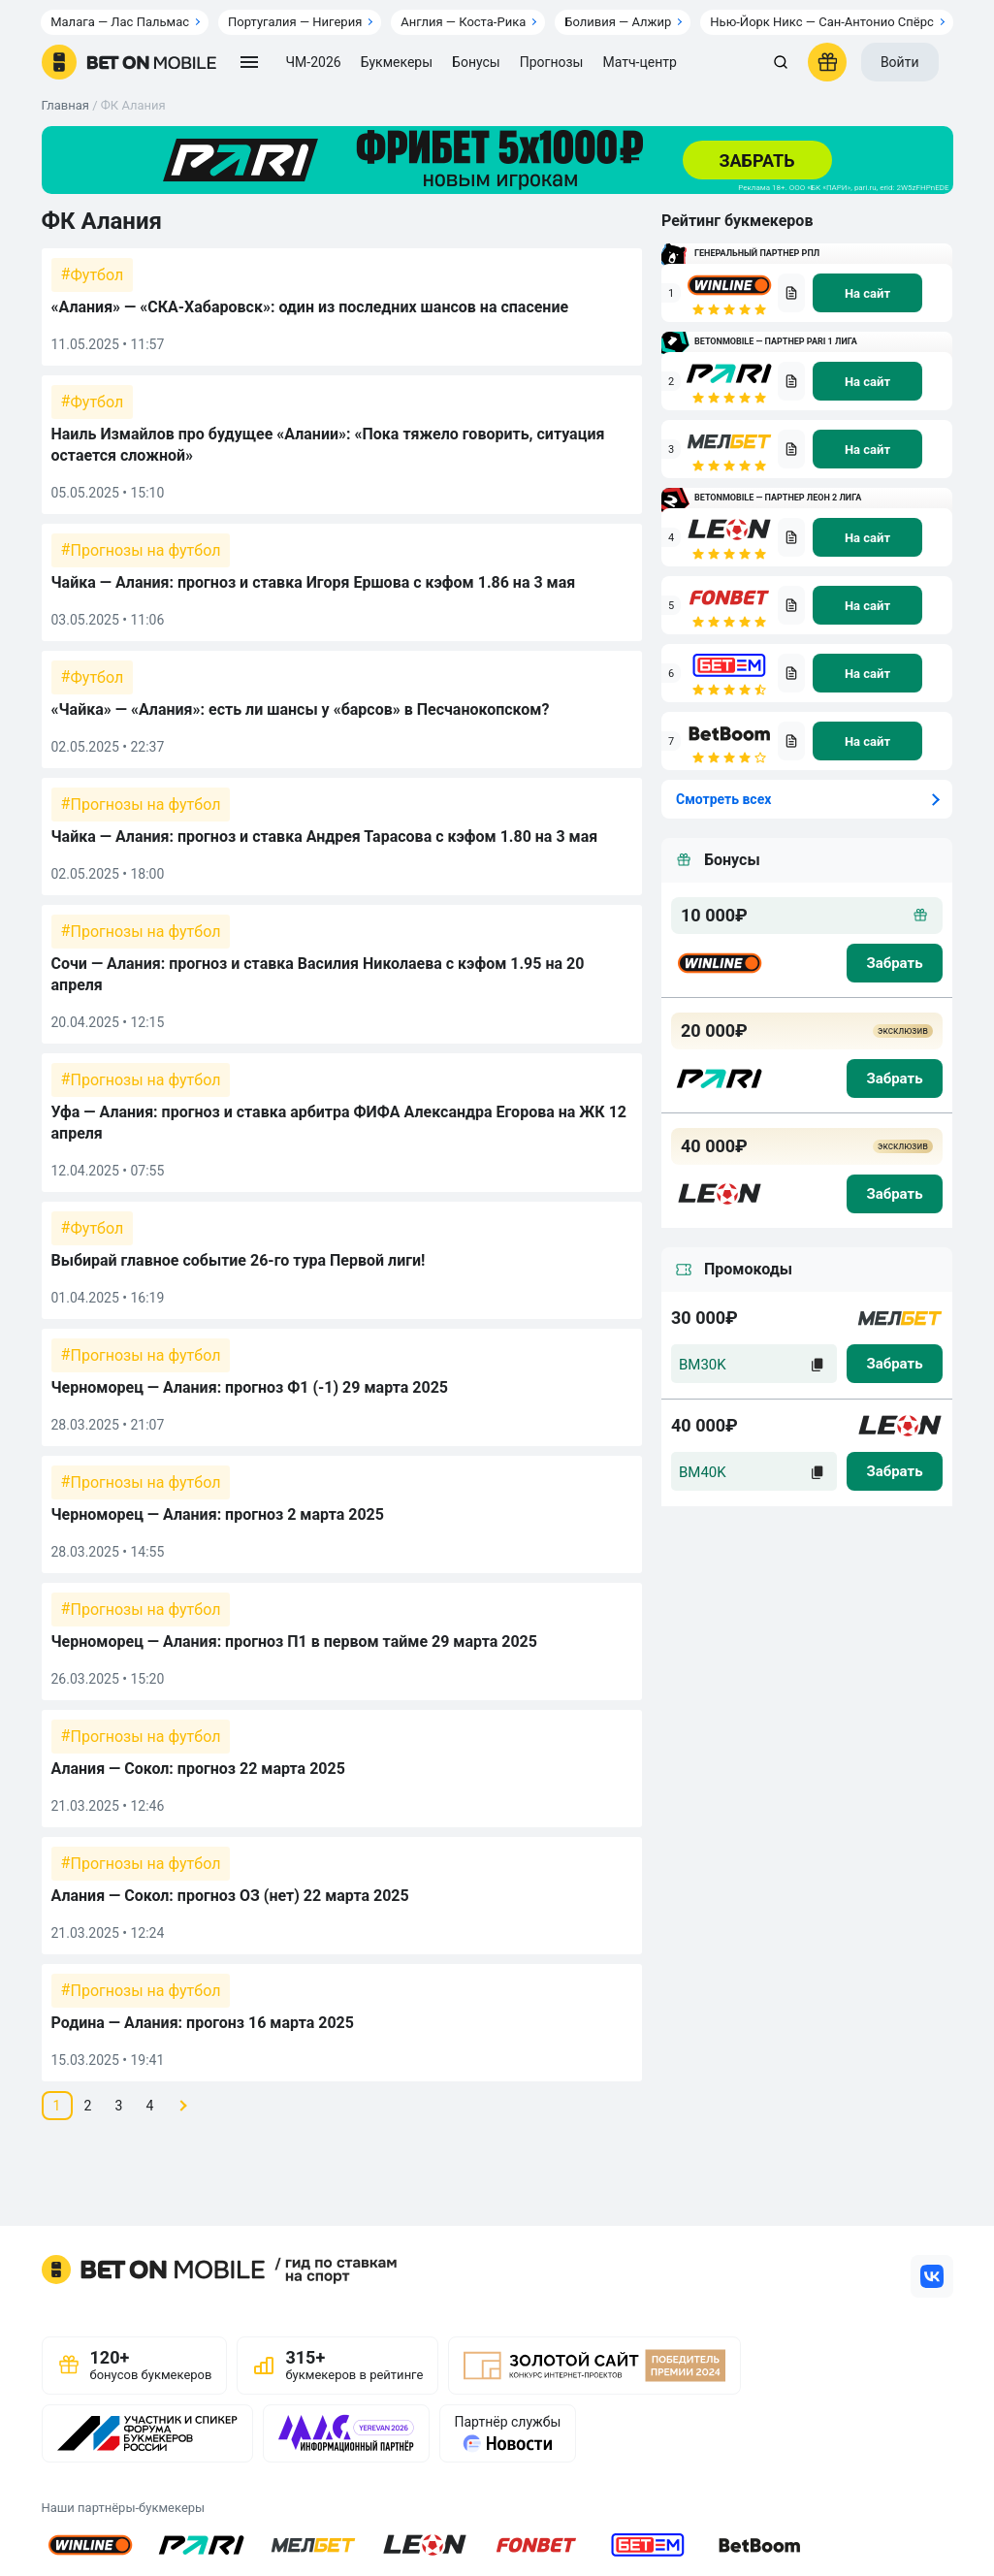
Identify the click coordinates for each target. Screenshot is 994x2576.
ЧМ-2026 (313, 62)
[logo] (129, 62)
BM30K (702, 1364)
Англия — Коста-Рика (463, 22)
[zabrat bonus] (895, 963)
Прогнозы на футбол (146, 550)
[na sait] (867, 293)
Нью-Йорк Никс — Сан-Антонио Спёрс (821, 22)
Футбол (97, 275)
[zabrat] (895, 1363)
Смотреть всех (723, 799)
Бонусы (476, 62)
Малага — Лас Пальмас (119, 22)
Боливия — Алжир (617, 22)
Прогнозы (552, 62)
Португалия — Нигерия (295, 22)
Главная (65, 105)
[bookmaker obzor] (791, 293)
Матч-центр (639, 62)
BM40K (702, 1472)
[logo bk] (719, 963)
